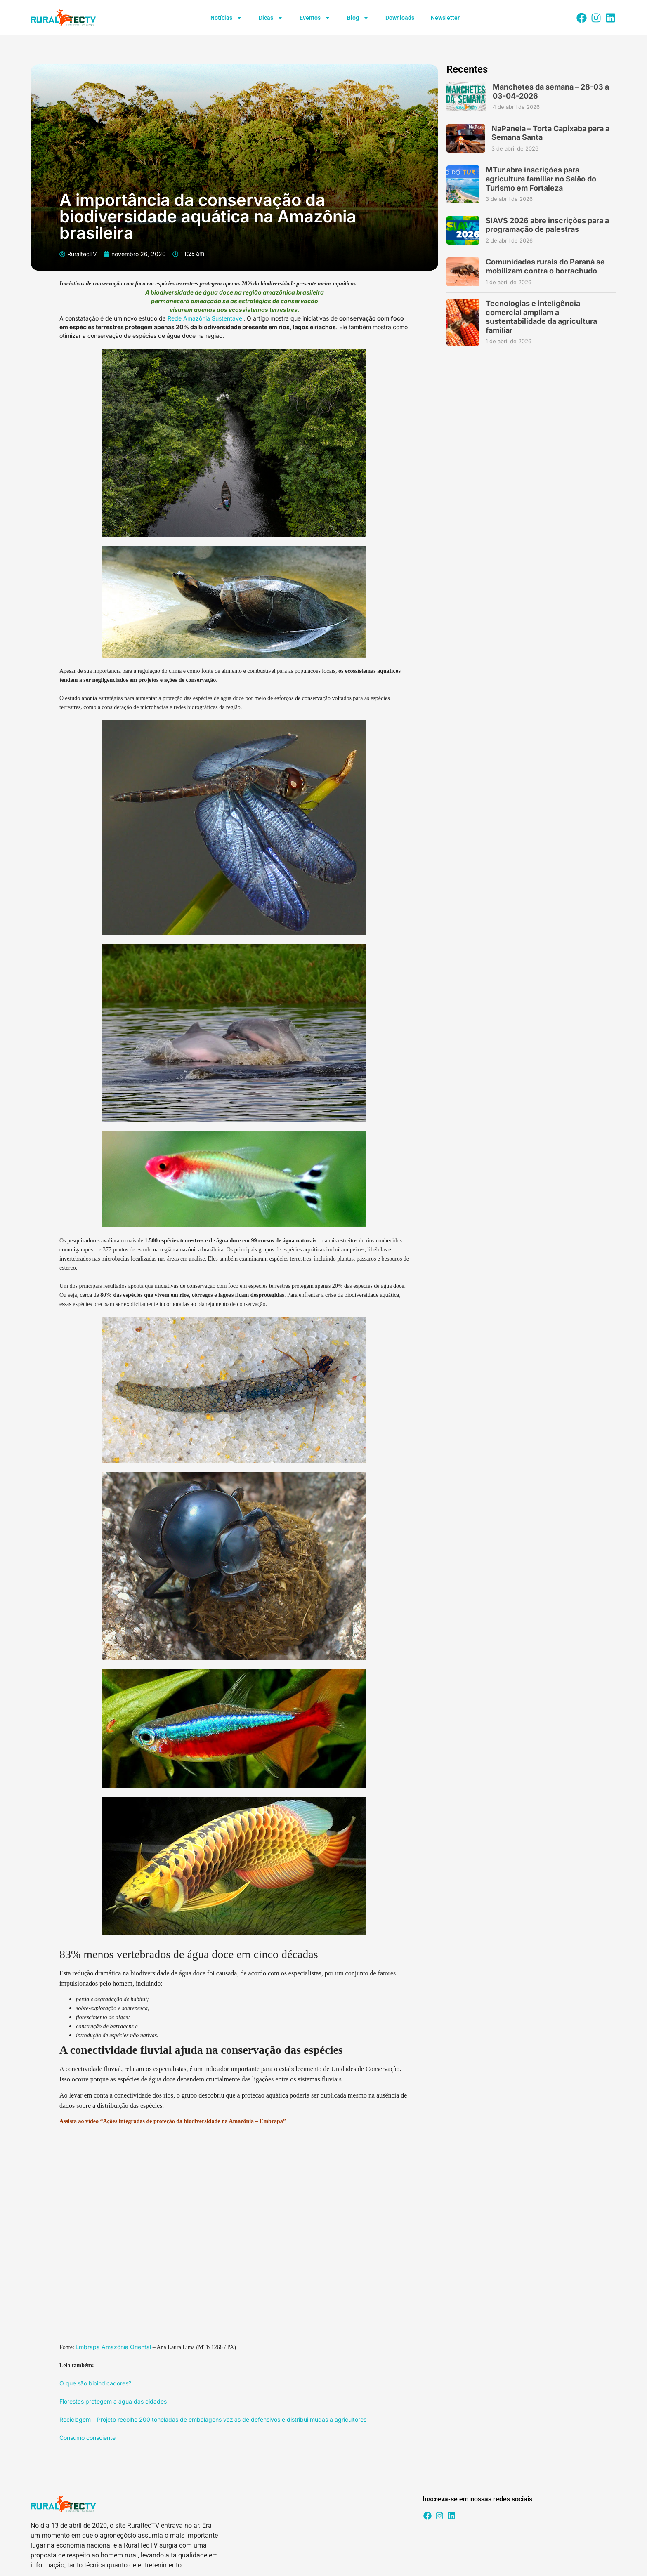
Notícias (226, 18)
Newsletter (445, 17)
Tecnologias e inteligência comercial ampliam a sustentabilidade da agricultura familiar (541, 317)
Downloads (399, 17)
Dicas (271, 18)
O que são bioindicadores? (95, 2383)
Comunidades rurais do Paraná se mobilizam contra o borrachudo (545, 266)
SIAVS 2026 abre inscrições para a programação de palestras (547, 225)
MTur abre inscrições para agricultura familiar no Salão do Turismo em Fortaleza (541, 178)
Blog (358, 18)
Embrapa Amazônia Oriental (113, 2346)
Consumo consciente (87, 2437)
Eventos (315, 18)
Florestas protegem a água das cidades (113, 2401)
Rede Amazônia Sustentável (205, 318)
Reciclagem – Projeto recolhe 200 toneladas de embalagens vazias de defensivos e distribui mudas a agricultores (212, 2419)
